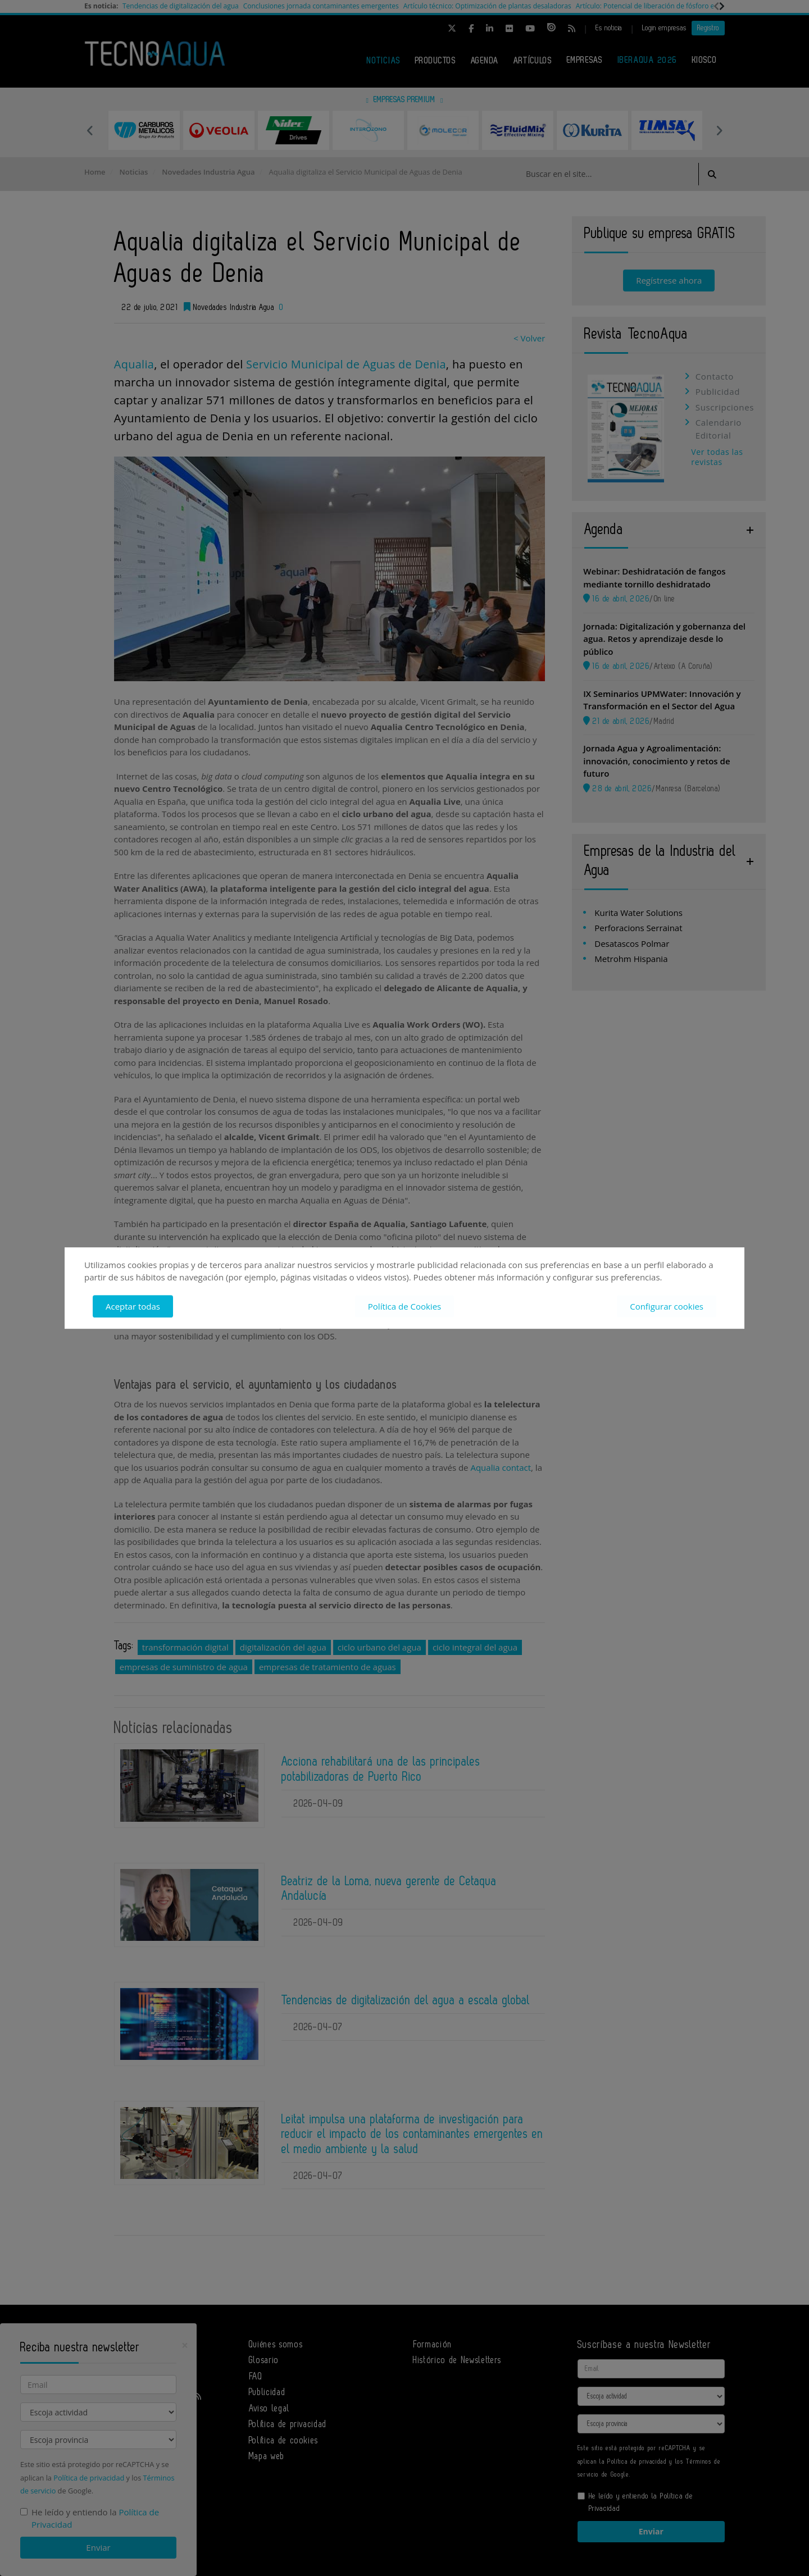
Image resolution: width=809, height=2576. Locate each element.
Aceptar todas (133, 1306)
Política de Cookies (404, 1306)
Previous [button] (90, 130)
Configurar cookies (666, 1306)
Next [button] (719, 130)
